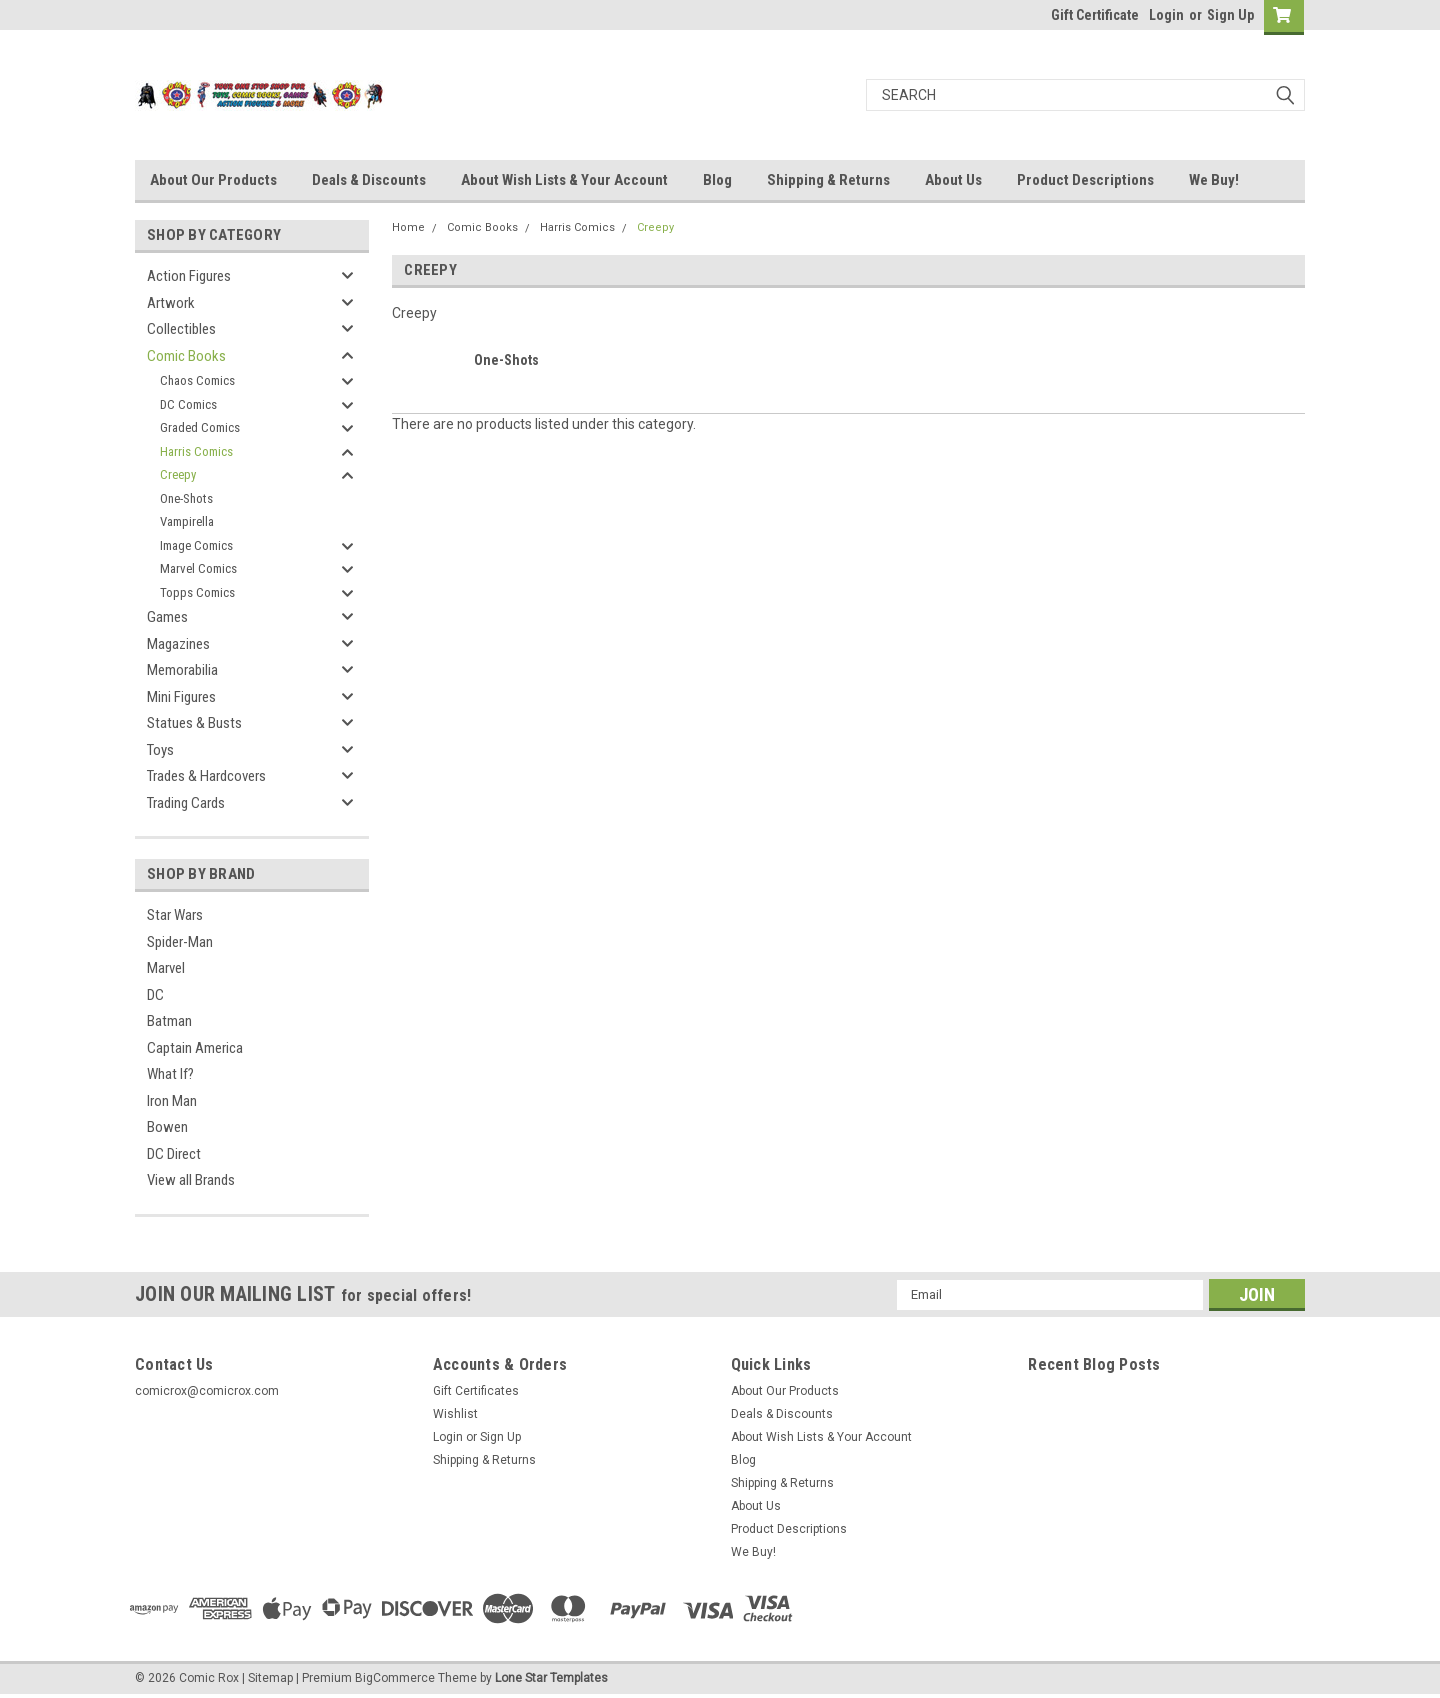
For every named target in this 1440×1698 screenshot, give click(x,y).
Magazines (178, 644)
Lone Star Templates (551, 1678)
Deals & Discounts (369, 180)
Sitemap (270, 1678)
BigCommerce (395, 1678)
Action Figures (189, 276)
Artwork (171, 303)
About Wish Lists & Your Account (564, 180)
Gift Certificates (476, 1391)
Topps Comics (197, 592)
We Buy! (1214, 180)
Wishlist (455, 1414)
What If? (170, 1074)
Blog (717, 180)
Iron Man (172, 1101)
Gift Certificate (1095, 15)
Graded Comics (200, 427)
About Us (953, 180)
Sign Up (1230, 15)
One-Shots (186, 498)
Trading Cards (186, 803)
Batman (169, 1021)
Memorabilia (182, 670)
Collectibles (181, 329)
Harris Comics (196, 451)
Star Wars (175, 915)
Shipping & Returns (828, 180)
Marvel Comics (198, 568)
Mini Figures (181, 697)
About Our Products (213, 180)
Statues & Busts (194, 723)
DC (155, 995)
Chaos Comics (197, 380)
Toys (160, 750)
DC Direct (174, 1154)
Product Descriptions (1085, 180)
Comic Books (186, 356)
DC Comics (188, 404)
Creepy (178, 474)
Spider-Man (180, 942)
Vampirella (187, 521)
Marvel (166, 968)
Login (1166, 15)
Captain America (195, 1048)
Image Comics (196, 545)
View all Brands (191, 1180)
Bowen (167, 1127)
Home (408, 227)
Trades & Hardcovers (206, 776)
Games (167, 617)
